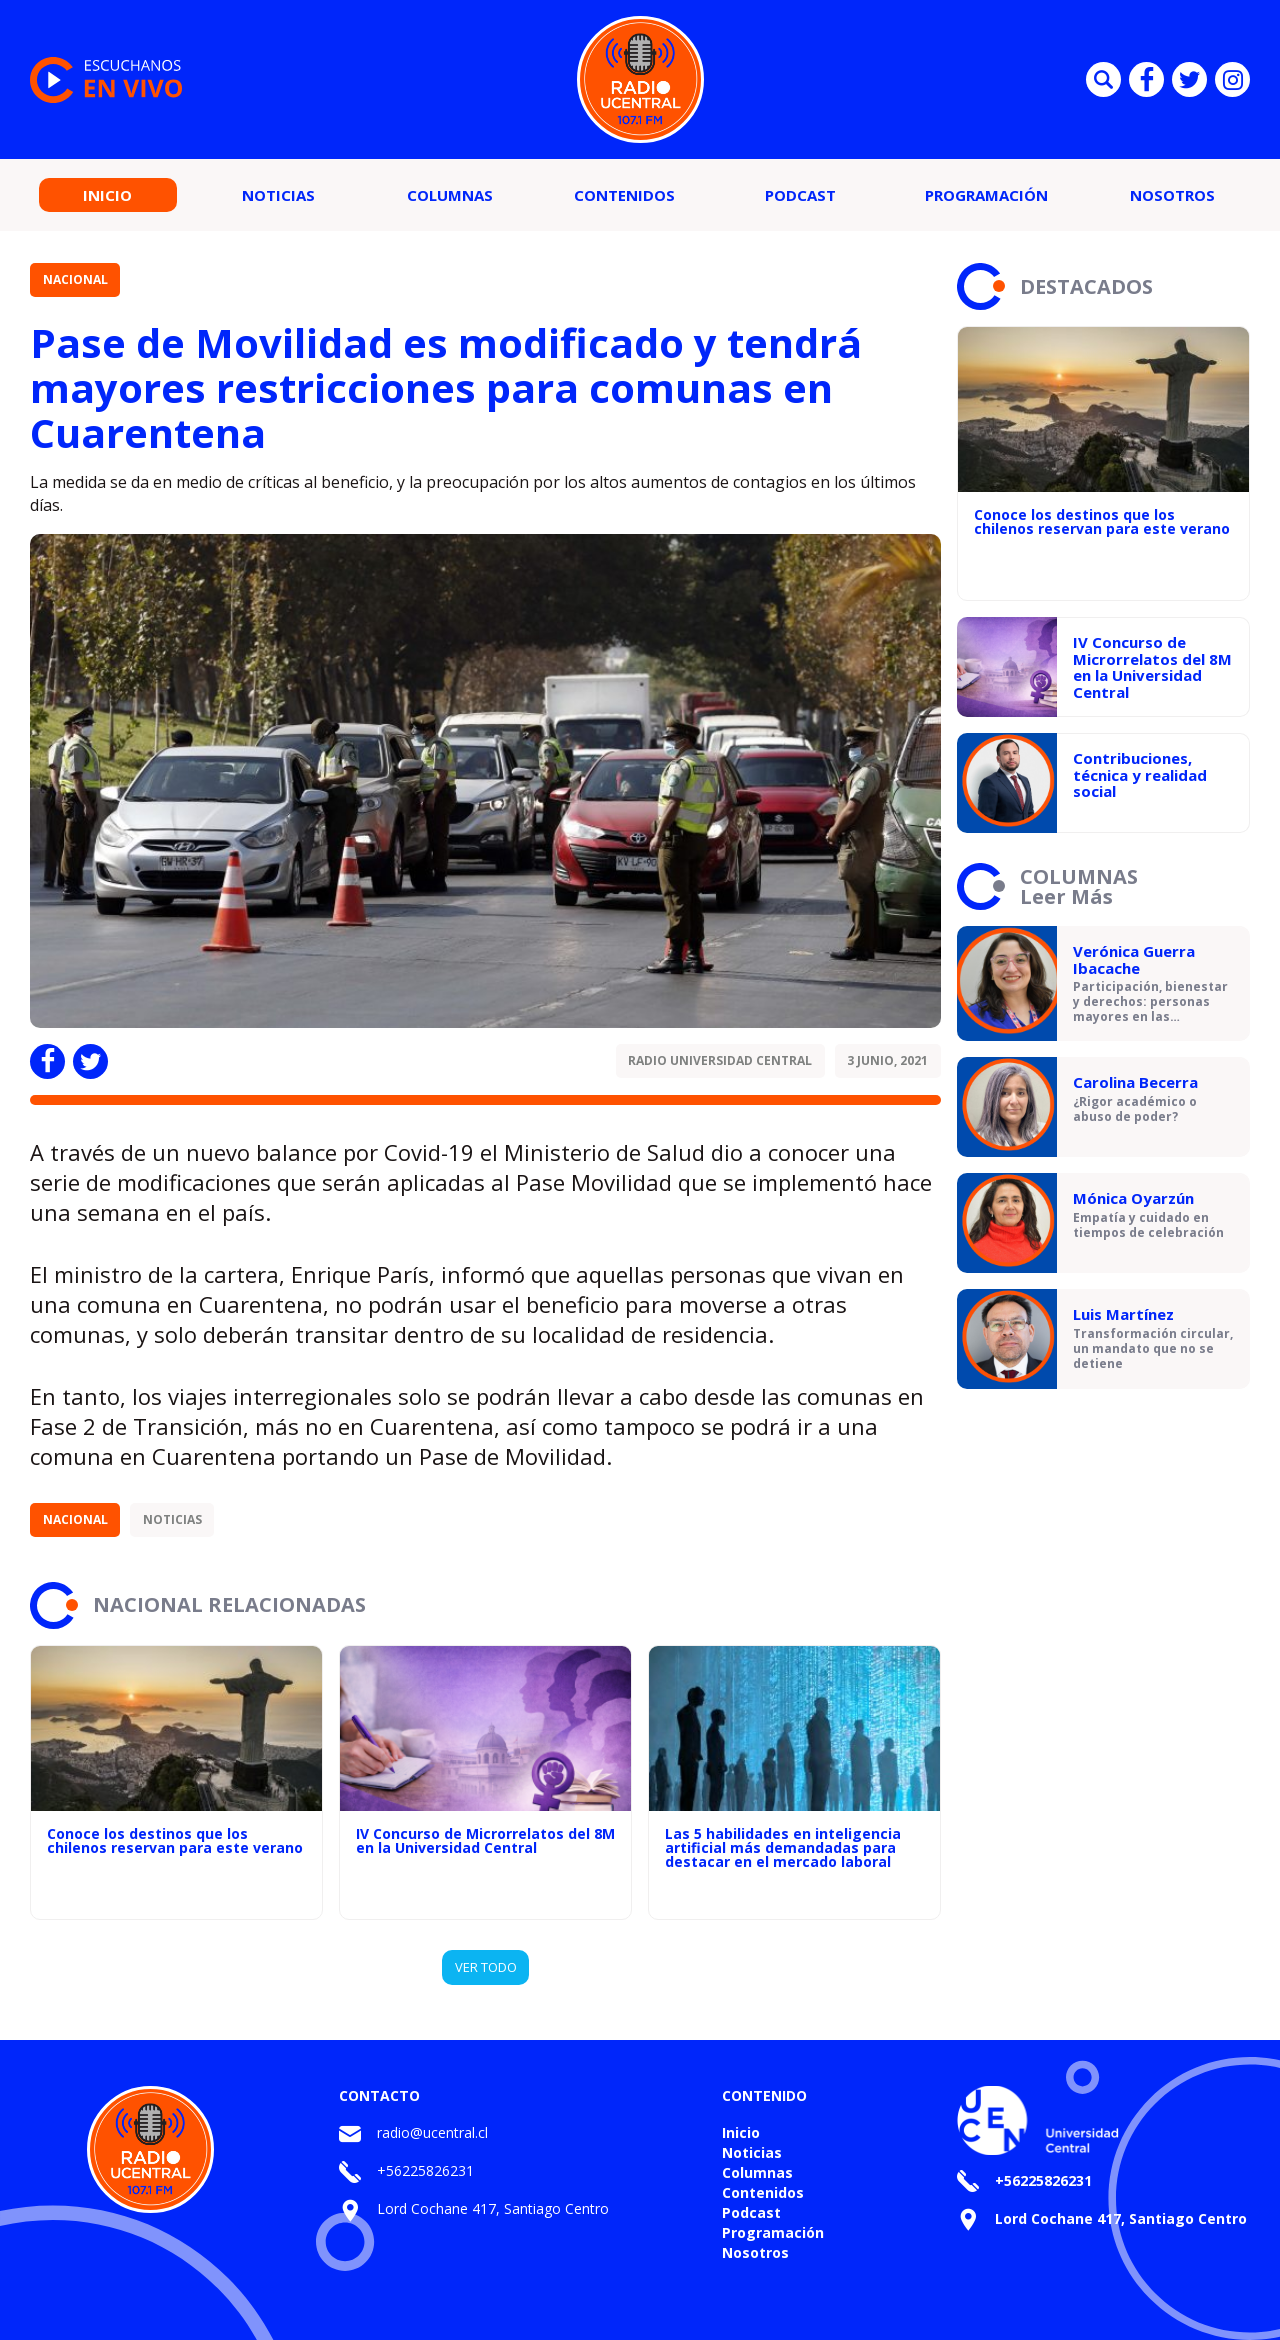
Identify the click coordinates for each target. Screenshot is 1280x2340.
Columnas (450, 195)
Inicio (107, 195)
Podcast (800, 195)
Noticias (278, 195)
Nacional (75, 279)
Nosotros (1172, 195)
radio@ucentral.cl (432, 2132)
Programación (986, 195)
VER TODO (486, 1967)
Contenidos (624, 195)
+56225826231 (425, 2170)
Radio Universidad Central (720, 1060)
